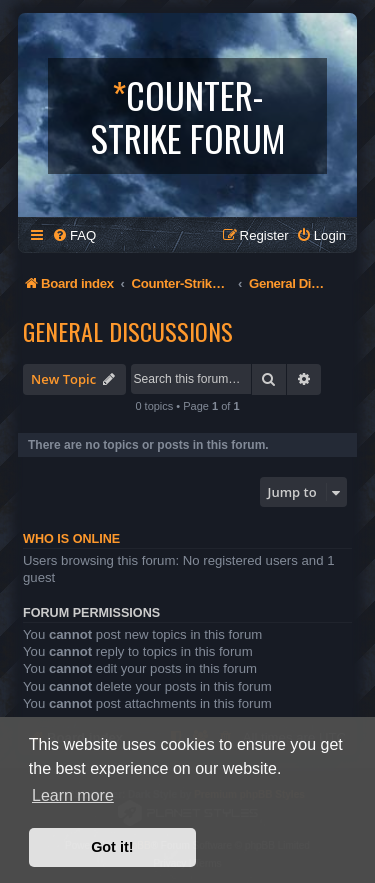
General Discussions (128, 331)
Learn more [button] (73, 795)
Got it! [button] (112, 847)
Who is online (71, 539)
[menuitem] (74, 235)
